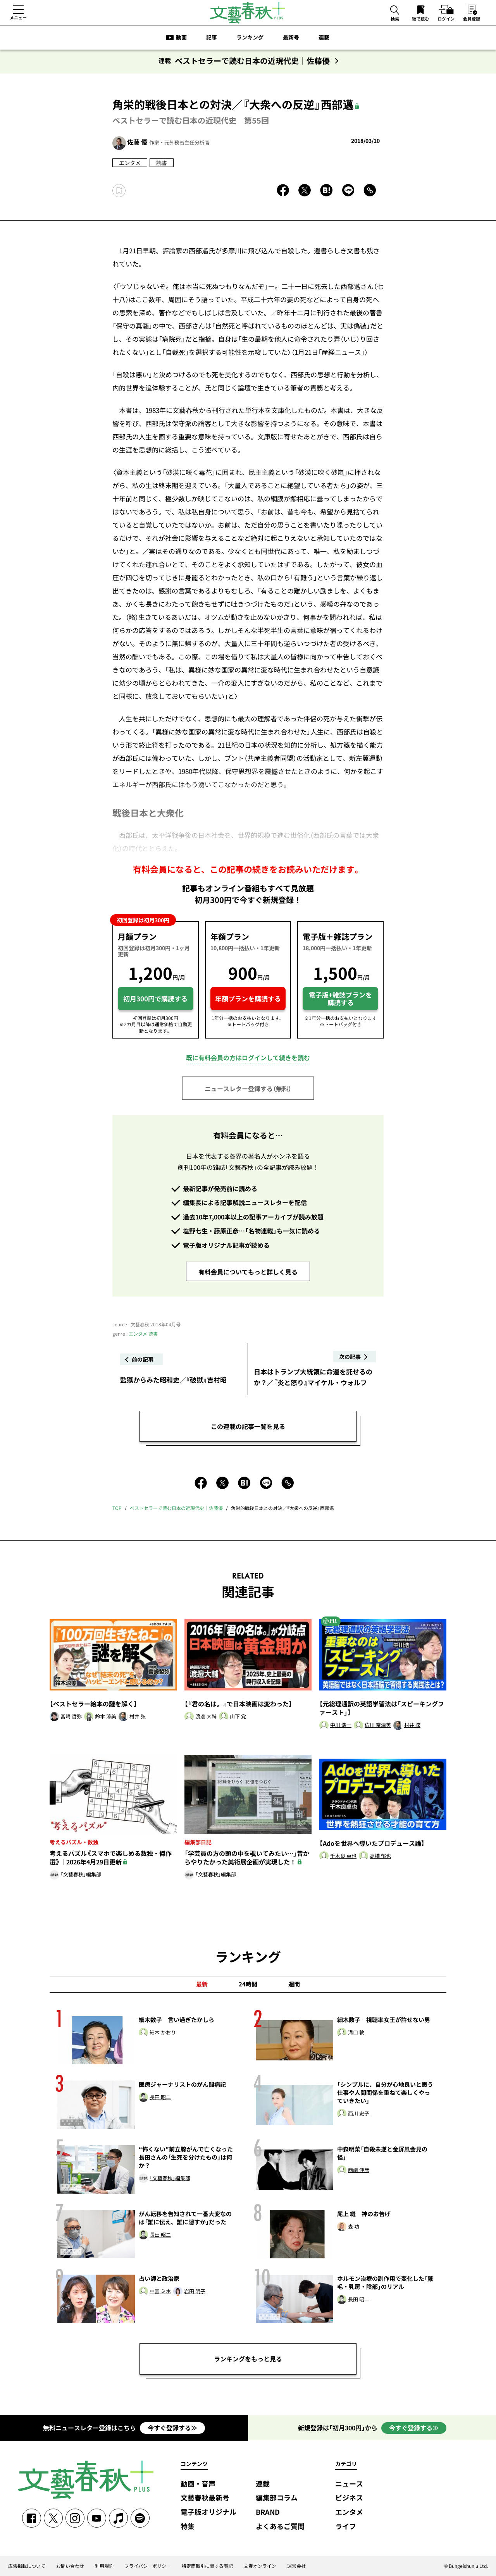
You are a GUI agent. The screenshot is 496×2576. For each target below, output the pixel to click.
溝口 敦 (356, 2033)
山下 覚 (238, 1717)
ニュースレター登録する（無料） (248, 1088)
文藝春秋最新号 (205, 2498)
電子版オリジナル (208, 2512)
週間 (294, 1984)
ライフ (345, 2527)
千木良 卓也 (343, 1856)
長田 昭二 (160, 2097)
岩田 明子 (194, 2291)
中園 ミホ (160, 2291)
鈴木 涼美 (105, 1717)
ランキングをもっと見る (248, 2358)
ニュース (349, 2484)
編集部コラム (277, 2498)
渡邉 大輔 (206, 1717)
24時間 (248, 1984)
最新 (202, 1984)
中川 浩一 (340, 1725)
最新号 (291, 37)
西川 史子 (358, 2114)
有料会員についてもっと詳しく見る (248, 1271)
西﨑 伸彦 (358, 2170)
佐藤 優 (137, 141)
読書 (161, 163)
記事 (211, 37)
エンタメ (130, 163)
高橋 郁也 (380, 1856)
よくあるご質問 (280, 2527)
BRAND (268, 2512)
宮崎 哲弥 (71, 1717)
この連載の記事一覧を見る (248, 1426)
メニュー (18, 17)
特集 (188, 2527)
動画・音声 (198, 2484)
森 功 (353, 2227)
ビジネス (349, 2498)
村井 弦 (137, 1717)
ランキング (250, 37)
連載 (324, 37)
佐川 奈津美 (378, 1725)
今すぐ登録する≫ (172, 2427)
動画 (181, 37)
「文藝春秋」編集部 (80, 1875)
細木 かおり (163, 2033)
